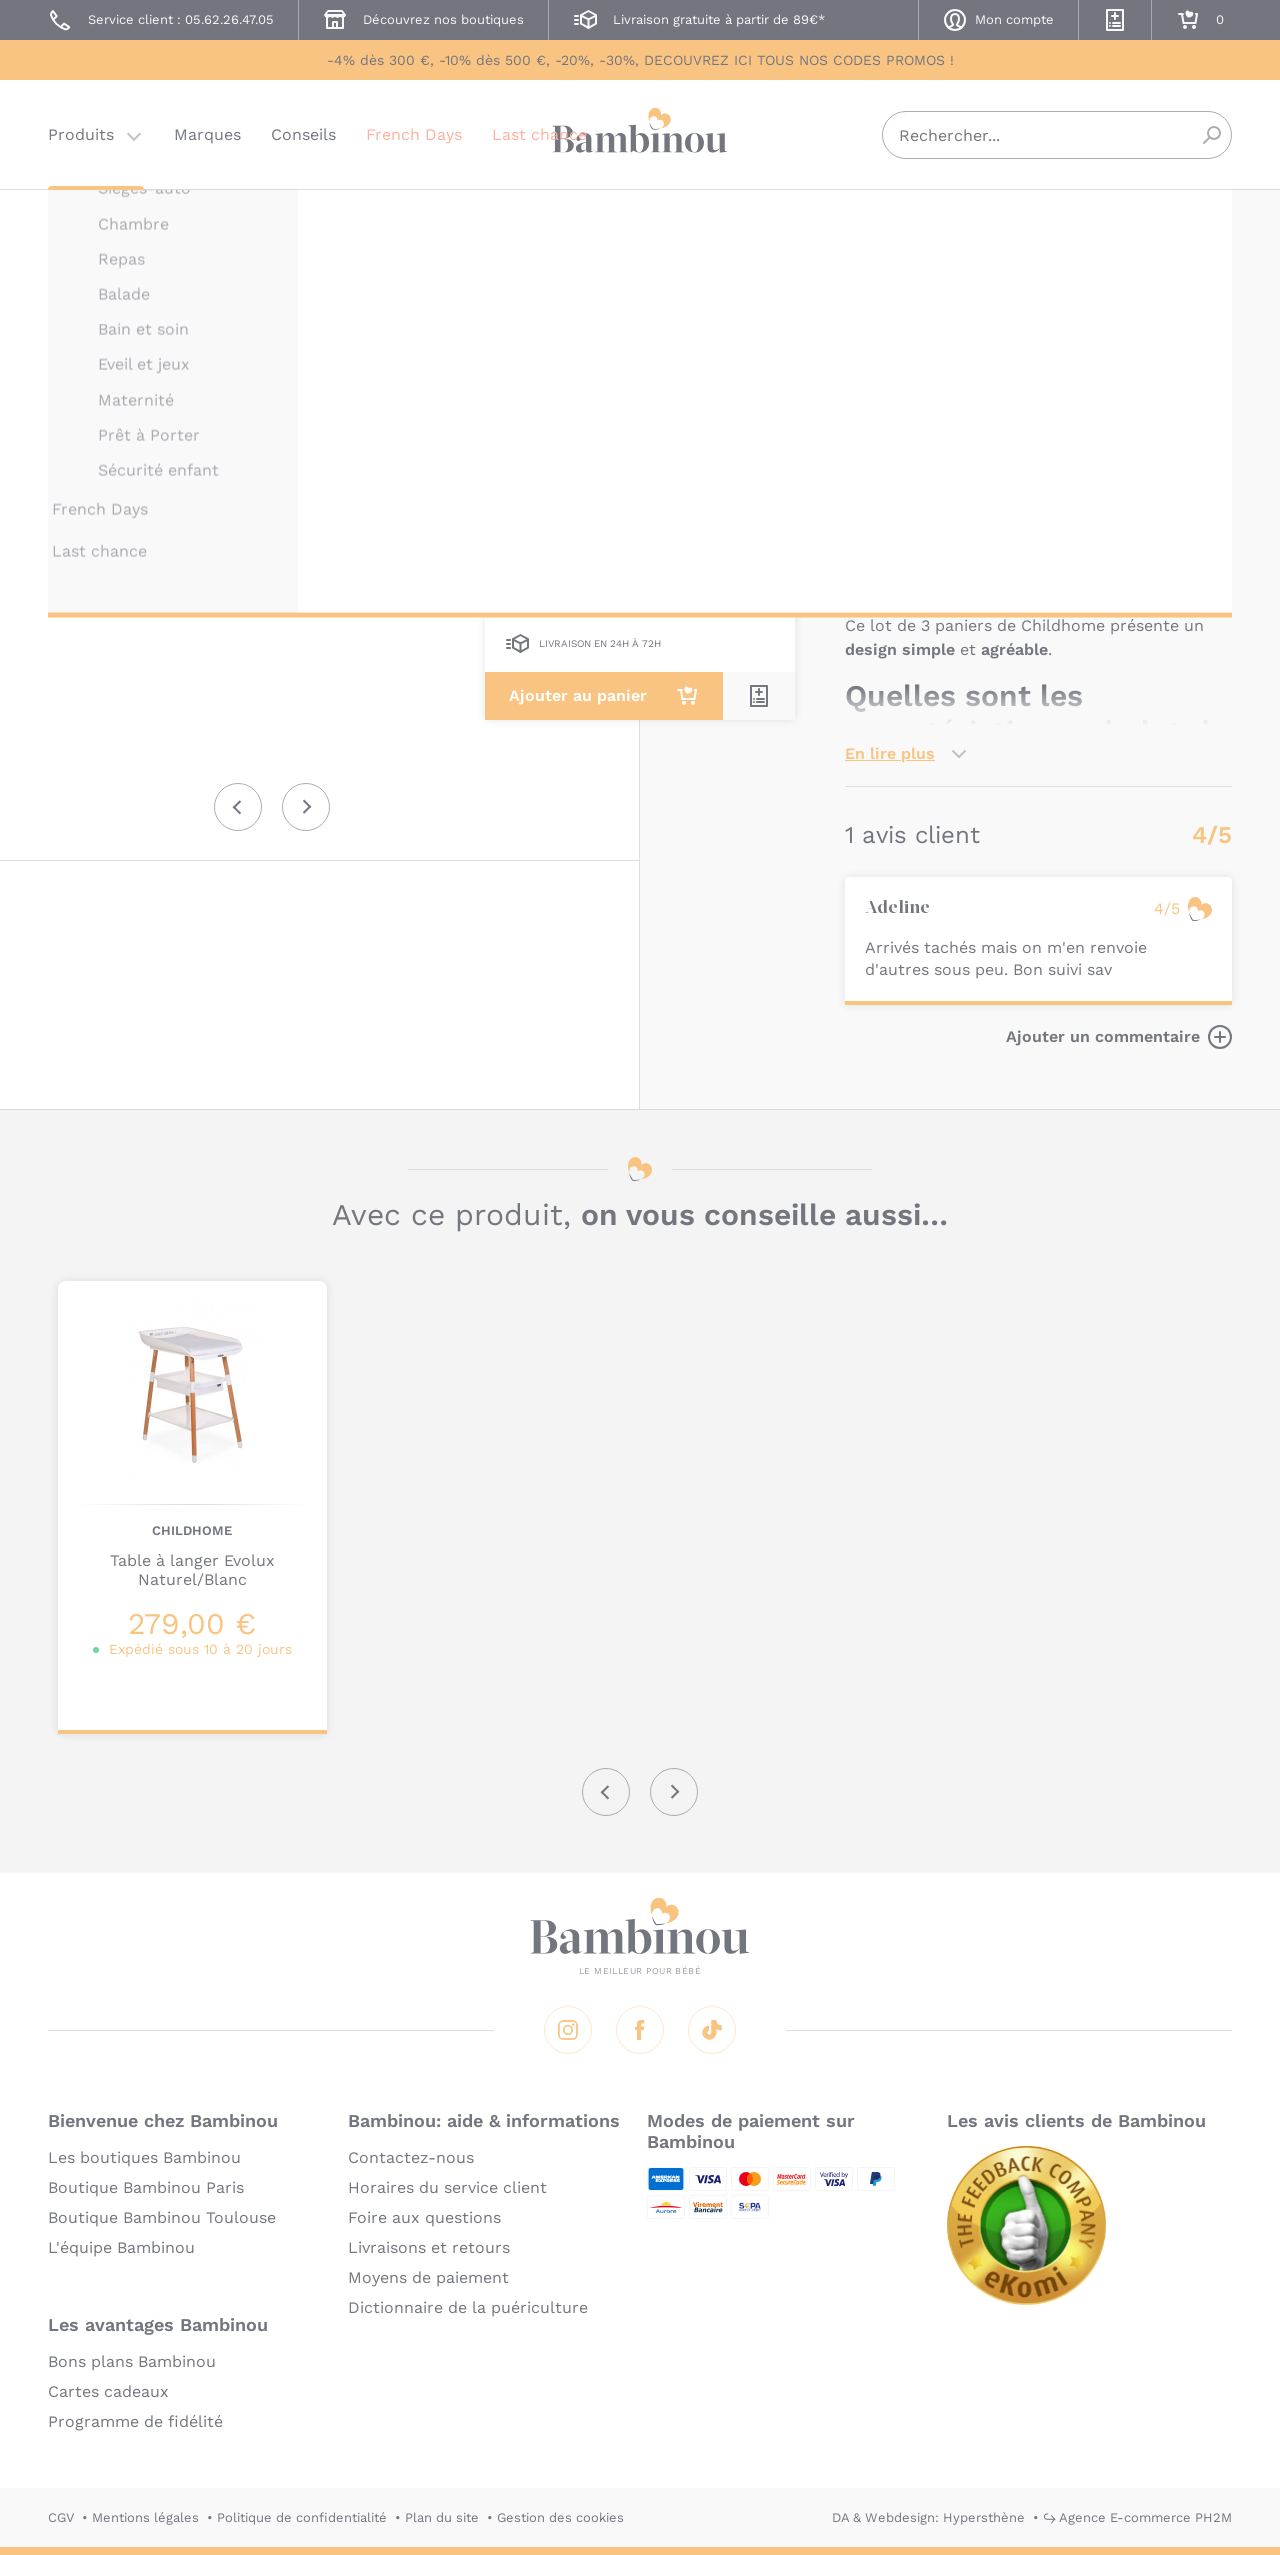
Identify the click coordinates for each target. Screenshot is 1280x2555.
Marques (207, 134)
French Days (414, 134)
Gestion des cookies (560, 2517)
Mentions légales (145, 2517)
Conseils (303, 134)
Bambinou (640, 132)
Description (891, 476)
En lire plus (890, 753)
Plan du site (442, 2517)
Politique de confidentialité (302, 2517)
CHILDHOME (885, 217)
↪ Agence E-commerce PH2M (1137, 2517)
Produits (81, 134)
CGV (61, 2517)
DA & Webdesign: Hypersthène (928, 2517)
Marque (987, 476)
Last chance (539, 134)
